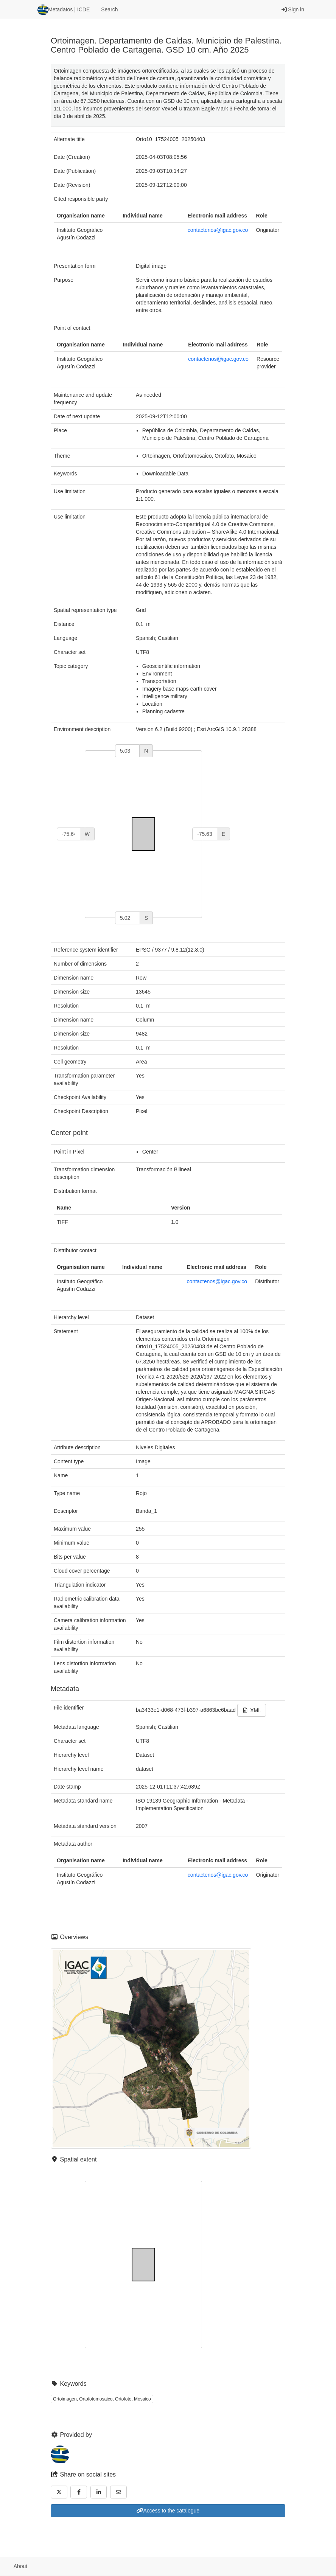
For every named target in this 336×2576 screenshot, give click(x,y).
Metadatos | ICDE (63, 10)
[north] (127, 750)
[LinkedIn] (98, 2492)
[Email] (118, 2492)
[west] (68, 834)
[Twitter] (59, 2492)
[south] (127, 917)
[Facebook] (78, 2492)
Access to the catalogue (168, 2511)
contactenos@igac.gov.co (218, 230)
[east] (204, 834)
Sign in (293, 9)
